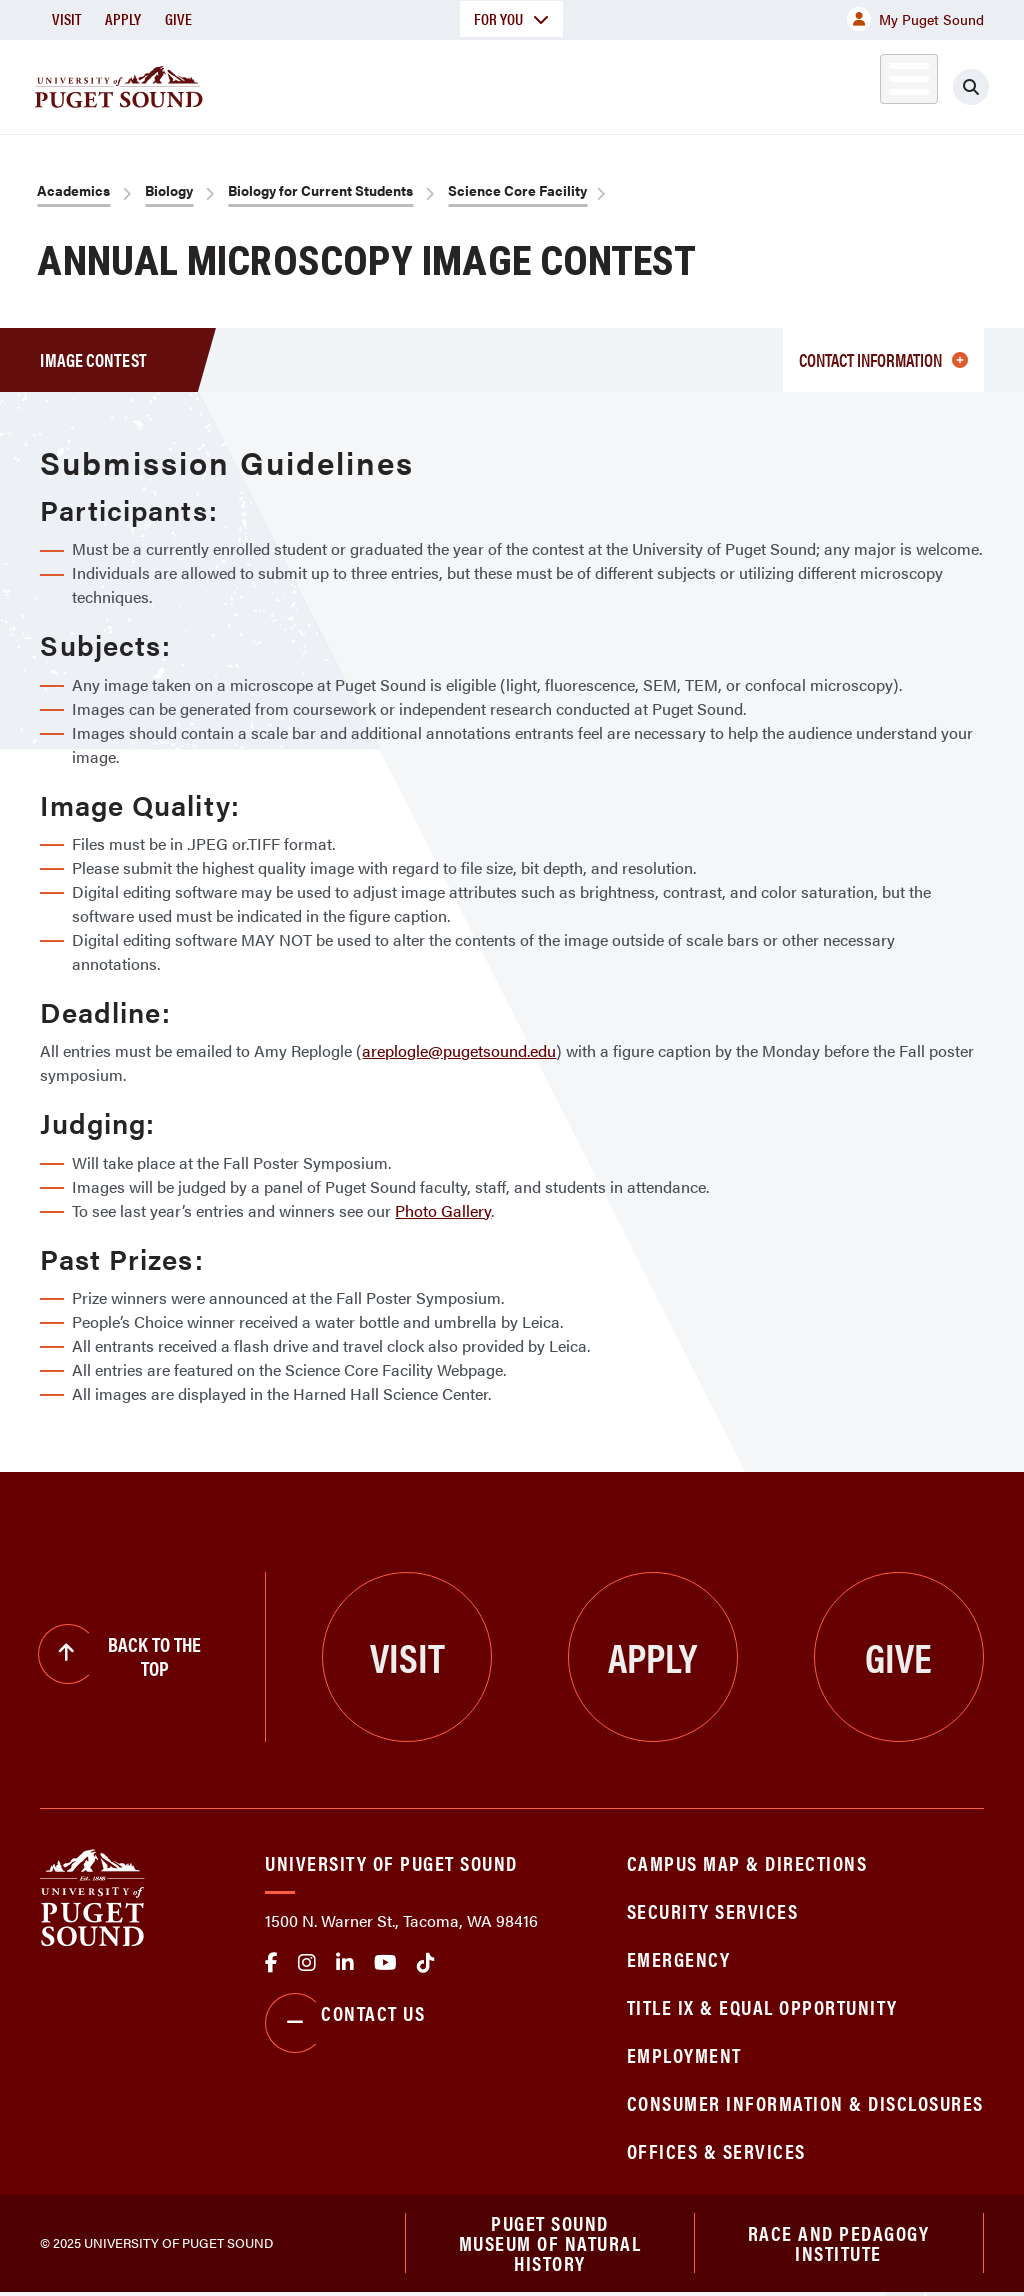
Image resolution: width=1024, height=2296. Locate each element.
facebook (271, 1963)
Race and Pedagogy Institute (839, 2244)
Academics (382, 83)
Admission (516, 83)
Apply (123, 18)
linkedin (345, 1963)
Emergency (679, 1958)
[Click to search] (989, 87)
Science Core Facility (517, 190)
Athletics (795, 83)
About (265, 83)
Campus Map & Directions (747, 1862)
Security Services (713, 1910)
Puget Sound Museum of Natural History (550, 2245)
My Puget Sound (915, 19)
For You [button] (511, 18)
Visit (66, 18)
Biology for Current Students (320, 190)
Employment (684, 2054)
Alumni (885, 83)
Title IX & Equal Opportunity (762, 2006)
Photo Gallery (443, 1210)
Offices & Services (716, 2150)
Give (178, 18)
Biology (169, 190)
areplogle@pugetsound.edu (459, 1050)
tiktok (426, 1963)
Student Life (657, 83)
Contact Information (883, 359)
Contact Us (345, 2023)
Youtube (385, 1963)
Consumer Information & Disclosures (805, 2102)
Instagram (307, 1963)
